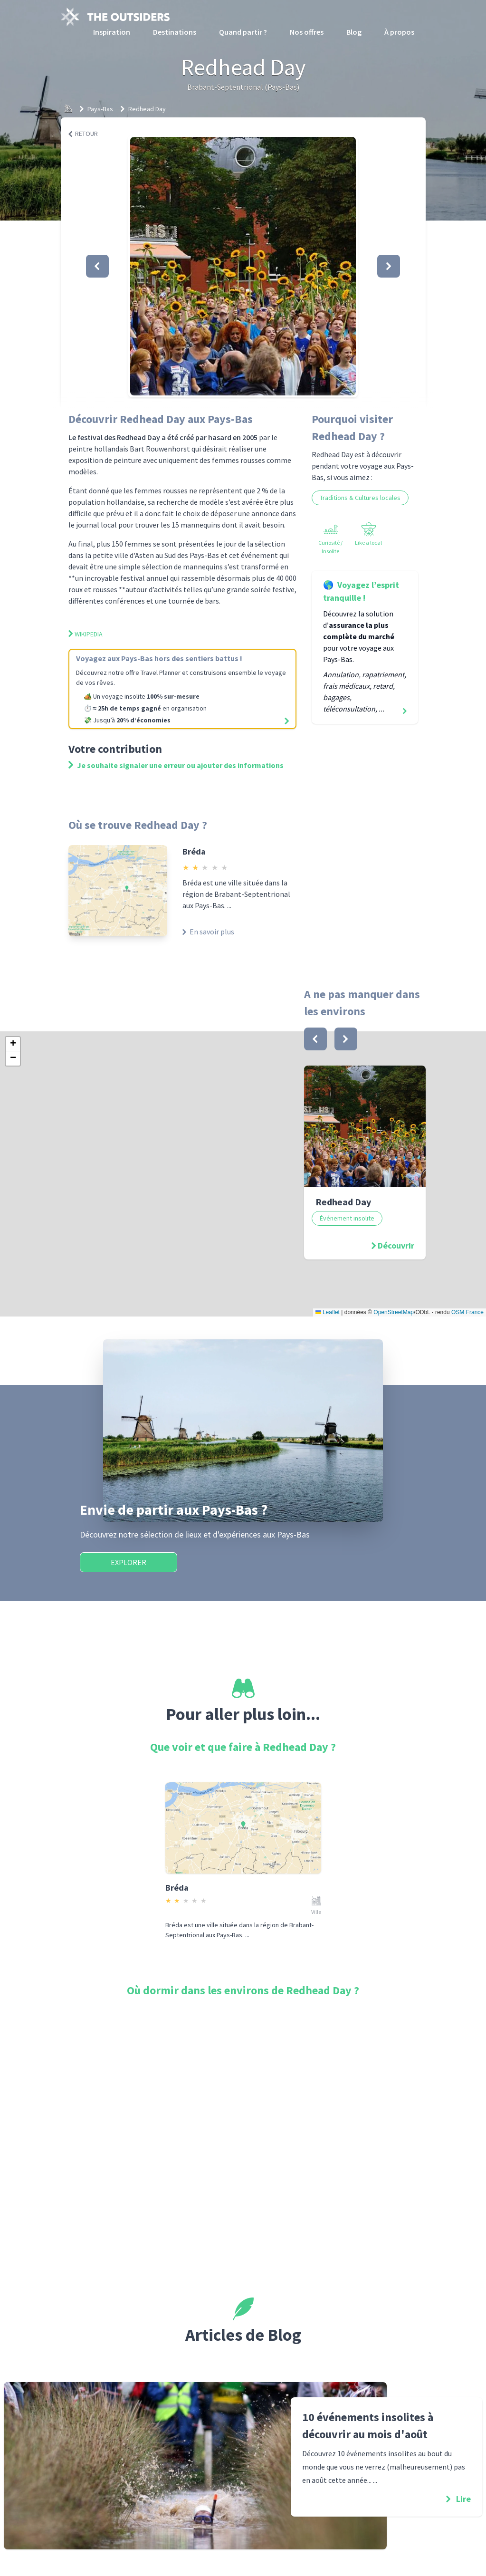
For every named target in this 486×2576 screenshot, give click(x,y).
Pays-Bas (100, 109)
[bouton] (315, 1039)
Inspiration (111, 32)
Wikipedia (85, 634)
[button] (243, 266)
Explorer (128, 1562)
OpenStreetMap (393, 1312)
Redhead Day (147, 109)
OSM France (467, 1312)
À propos (399, 32)
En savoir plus (208, 931)
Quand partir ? (243, 32)
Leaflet (327, 1312)
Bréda (194, 851)
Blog (354, 32)
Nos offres (307, 32)
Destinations (174, 32)
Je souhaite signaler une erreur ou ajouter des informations (176, 765)
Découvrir (396, 1245)
